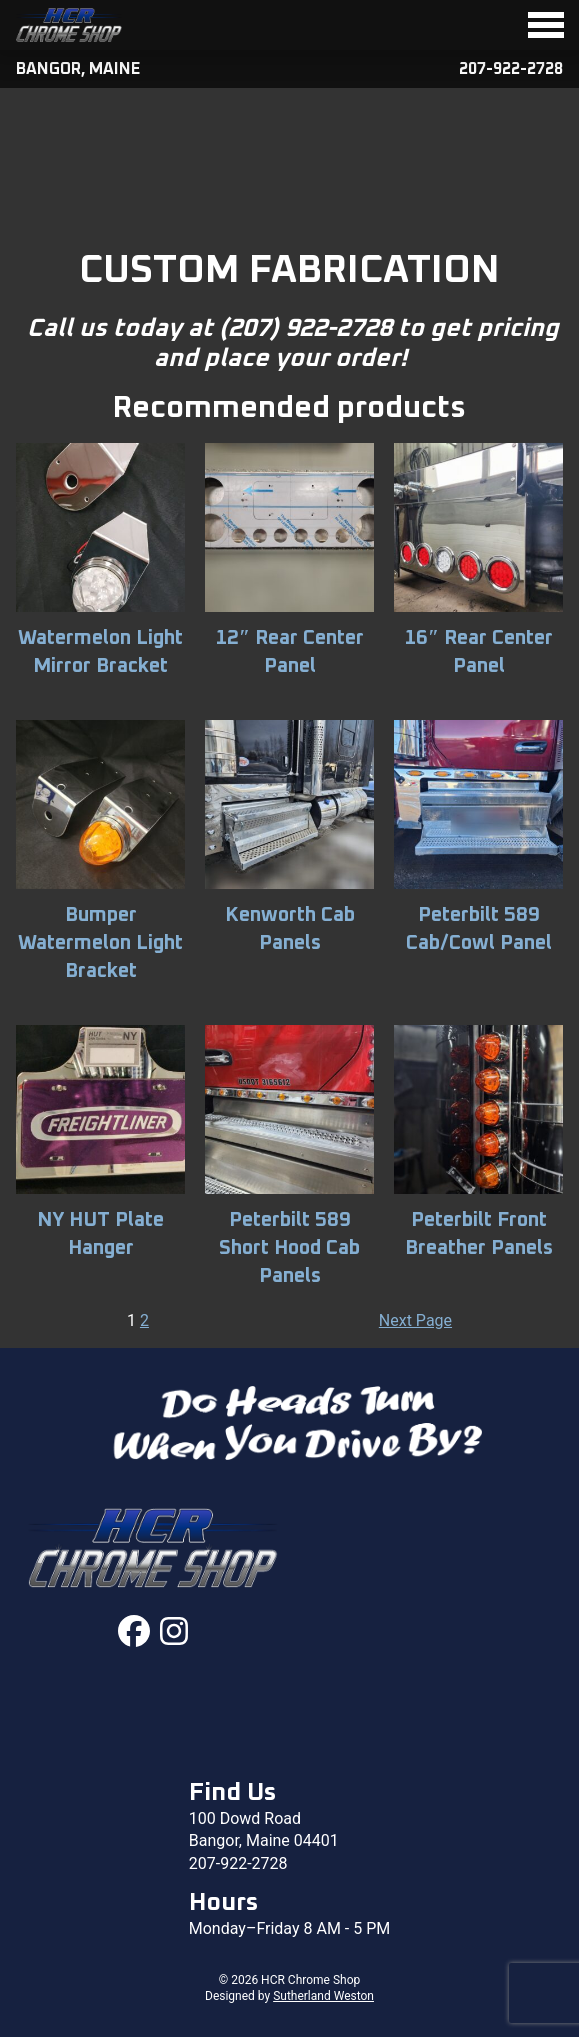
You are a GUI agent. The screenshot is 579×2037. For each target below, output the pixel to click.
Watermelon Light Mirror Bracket (100, 652)
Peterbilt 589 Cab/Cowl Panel (479, 929)
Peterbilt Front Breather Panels (479, 1234)
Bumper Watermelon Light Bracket (100, 943)
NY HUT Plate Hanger (100, 1234)
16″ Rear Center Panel (478, 652)
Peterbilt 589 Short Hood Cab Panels (289, 1248)
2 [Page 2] (144, 1320)
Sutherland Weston (323, 1996)
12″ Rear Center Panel (289, 652)
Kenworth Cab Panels (290, 929)
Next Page (415, 1320)
